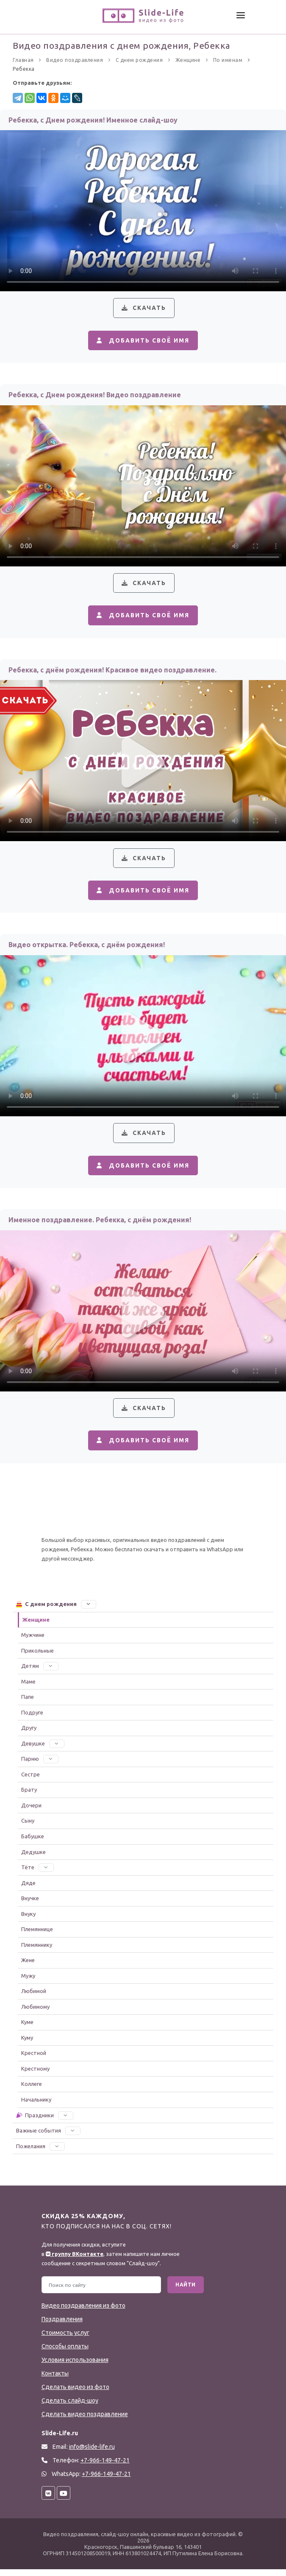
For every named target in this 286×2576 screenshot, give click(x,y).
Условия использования (75, 2366)
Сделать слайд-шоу (70, 2407)
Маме (28, 1688)
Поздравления (62, 2325)
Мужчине (32, 1642)
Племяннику (36, 1951)
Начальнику (36, 2106)
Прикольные (37, 1657)
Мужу (28, 1982)
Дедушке (33, 1858)
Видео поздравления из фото (83, 2312)
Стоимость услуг (65, 2339)
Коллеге (31, 2091)
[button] (88, 1611)
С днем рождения (55, 1610)
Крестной (33, 2060)
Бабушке (32, 1843)
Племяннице (37, 1936)
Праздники (44, 2121)
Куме (27, 2029)
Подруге (32, 1719)
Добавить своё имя (142, 341)
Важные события (48, 2137)
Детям (39, 1673)
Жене (28, 1967)
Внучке (30, 1905)
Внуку (28, 1920)
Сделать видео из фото (75, 2393)
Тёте (37, 1874)
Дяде (28, 1889)
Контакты (55, 2380)
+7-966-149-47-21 (106, 2480)
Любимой (33, 1998)
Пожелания (40, 2152)
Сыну (27, 1827)
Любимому (35, 2013)
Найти (185, 2291)
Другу (28, 1734)
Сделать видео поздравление (85, 2420)
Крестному (35, 2075)
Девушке (42, 1750)
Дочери (31, 1812)
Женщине (36, 1626)
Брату (29, 1796)
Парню (39, 1765)
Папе (27, 1703)
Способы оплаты (65, 2353)
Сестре (30, 1781)
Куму (27, 2044)
